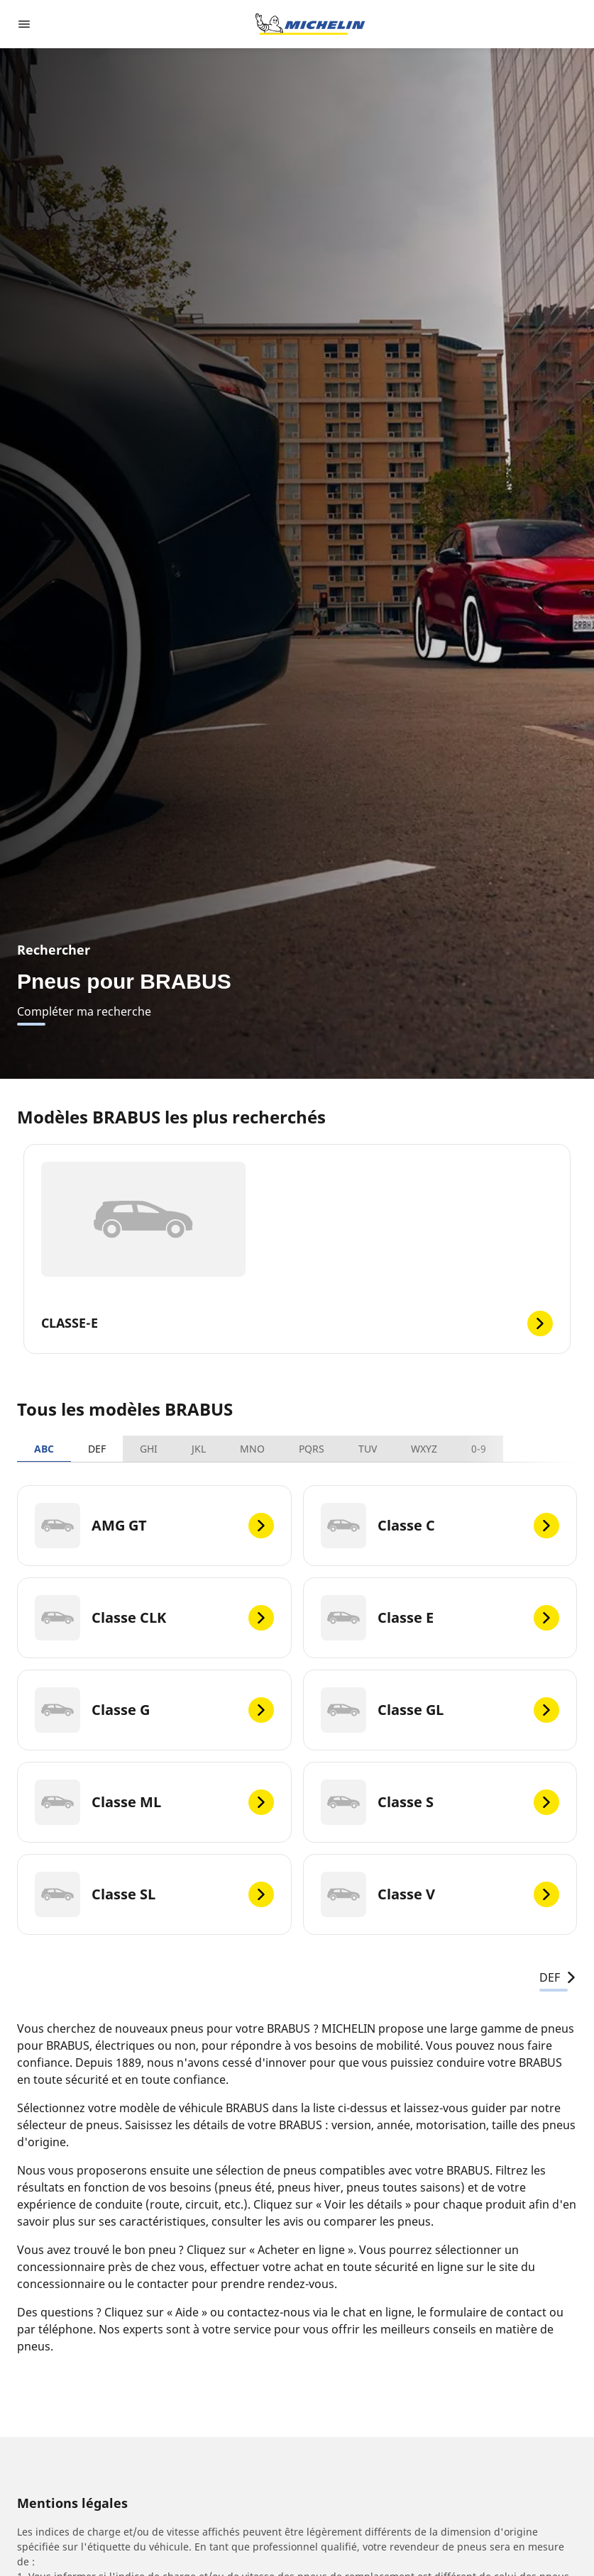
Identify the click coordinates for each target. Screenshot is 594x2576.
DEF (97, 1448)
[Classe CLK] (154, 1617)
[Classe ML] (154, 1802)
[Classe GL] (440, 1710)
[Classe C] (440, 1525)
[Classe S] (440, 1802)
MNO (252, 1448)
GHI (149, 1448)
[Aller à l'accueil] (310, 24)
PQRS (311, 1448)
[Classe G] (154, 1710)
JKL (199, 1448)
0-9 (478, 1448)
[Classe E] (440, 1617)
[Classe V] (440, 1894)
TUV (367, 1448)
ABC (44, 1448)
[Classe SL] (154, 1894)
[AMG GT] (154, 1525)
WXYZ (424, 1448)
